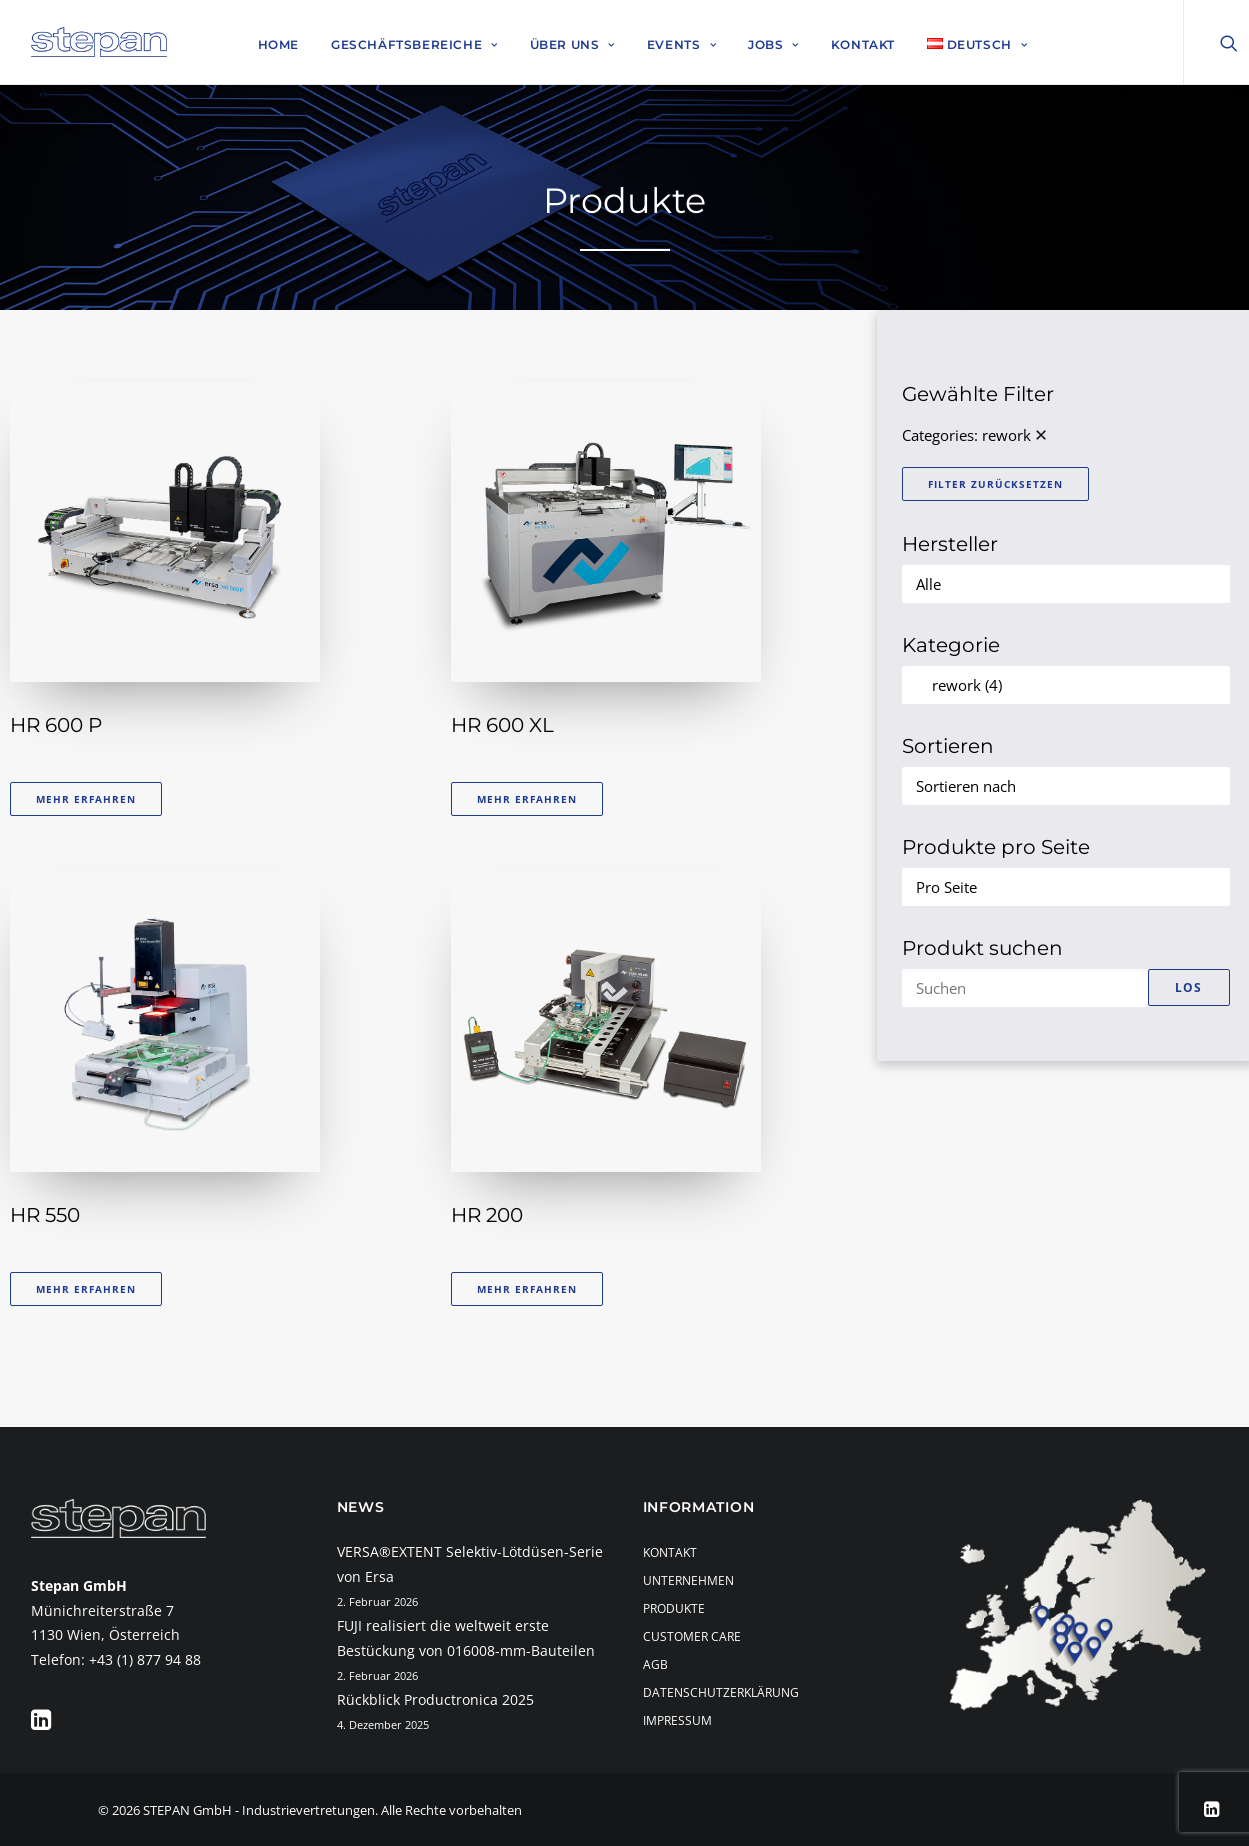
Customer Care (692, 1636)
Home (278, 44)
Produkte (674, 1608)
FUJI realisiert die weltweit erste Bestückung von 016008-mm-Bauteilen (466, 1638)
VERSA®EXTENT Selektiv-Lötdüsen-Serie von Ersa (470, 1564)
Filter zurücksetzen (995, 484)
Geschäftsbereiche (414, 44)
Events (681, 44)
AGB (655, 1664)
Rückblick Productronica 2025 (435, 1699)
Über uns (572, 44)
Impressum (677, 1720)
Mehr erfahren (86, 799)
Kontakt (863, 44)
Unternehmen (688, 1580)
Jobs (773, 44)
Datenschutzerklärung (721, 1692)
